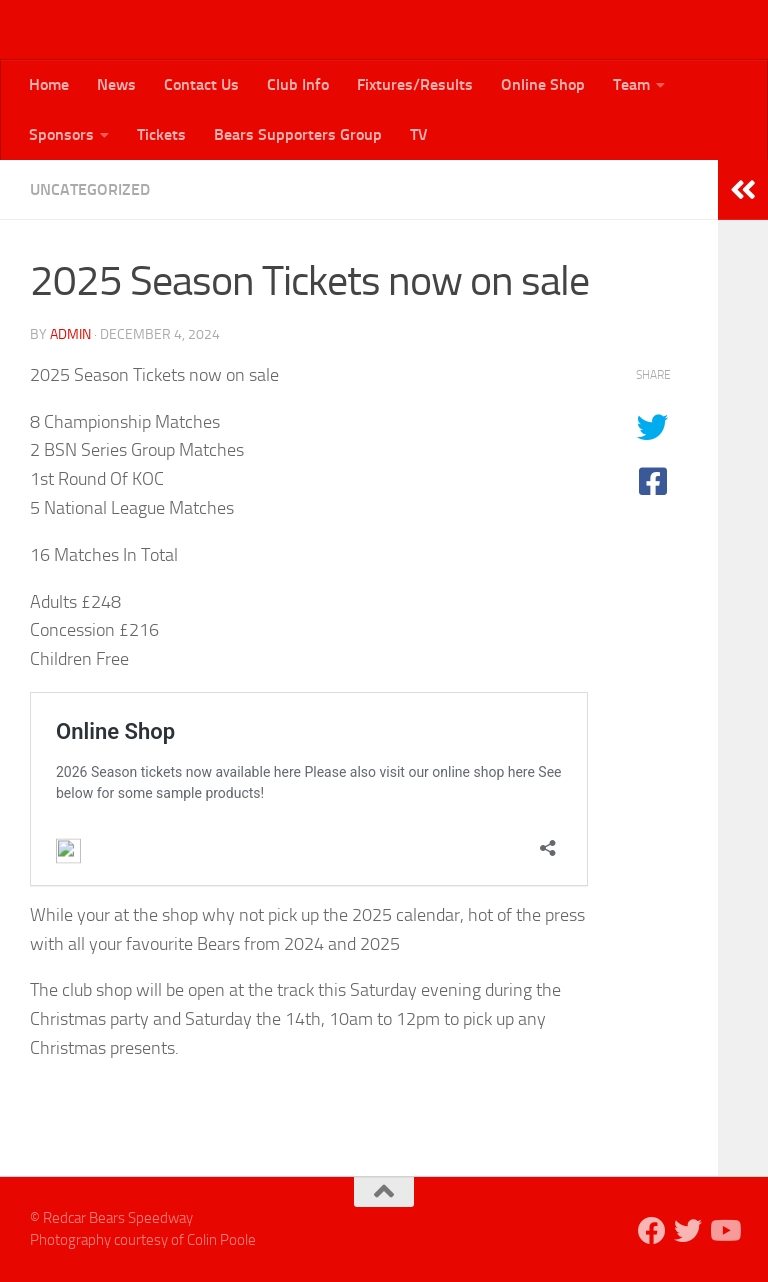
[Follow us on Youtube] (724, 1231)
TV (419, 134)
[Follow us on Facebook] (652, 1231)
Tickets (161, 134)
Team (631, 84)
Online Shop (543, 84)
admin (70, 334)
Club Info (298, 84)
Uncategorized (90, 189)
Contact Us (201, 84)
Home (49, 84)
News (116, 84)
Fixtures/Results (415, 84)
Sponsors (61, 134)
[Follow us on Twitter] (688, 1231)
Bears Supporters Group (298, 134)
